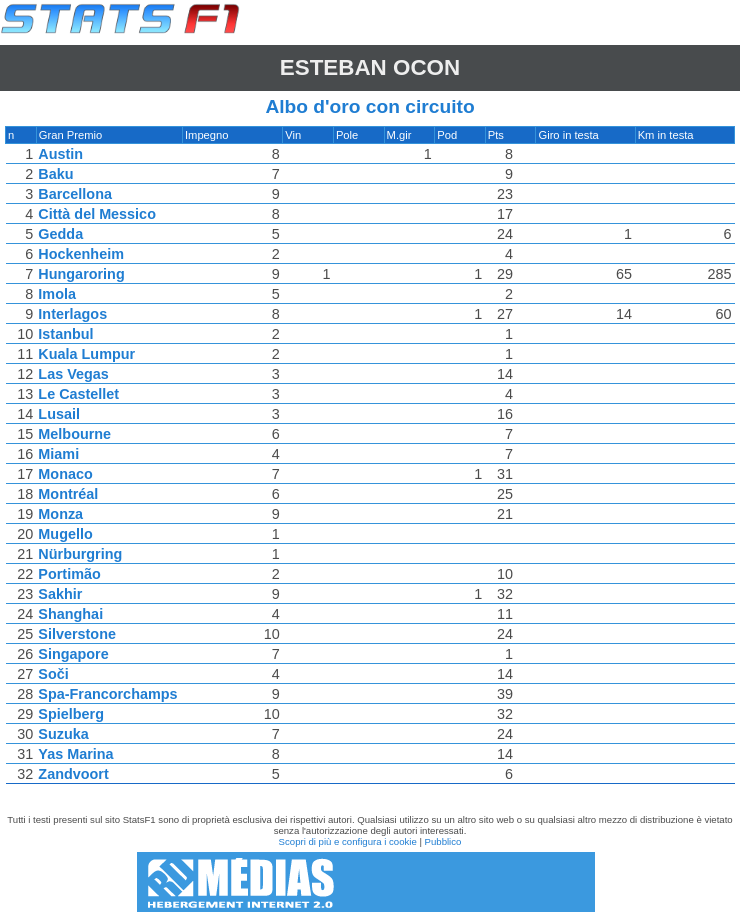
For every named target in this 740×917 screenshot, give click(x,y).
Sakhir (61, 594)
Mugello (66, 534)
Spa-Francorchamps (108, 694)
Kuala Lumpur (87, 354)
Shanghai (71, 614)
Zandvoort (74, 774)
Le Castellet (79, 394)
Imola (58, 294)
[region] (370, 460)
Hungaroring (82, 274)
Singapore (74, 654)
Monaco (66, 474)
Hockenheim (82, 254)
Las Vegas (74, 374)
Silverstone (78, 634)
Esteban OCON (370, 67)
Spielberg (72, 714)
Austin (61, 154)
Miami (59, 454)
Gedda (61, 234)
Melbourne (75, 434)
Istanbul (66, 334)
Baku (56, 174)
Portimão (70, 574)
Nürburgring (81, 554)
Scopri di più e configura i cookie (348, 841)
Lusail (60, 414)
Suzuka (64, 734)
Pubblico (443, 841)
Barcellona (76, 194)
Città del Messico (98, 214)
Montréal (69, 494)
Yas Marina (76, 754)
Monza (61, 514)
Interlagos (73, 314)
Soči (54, 674)
